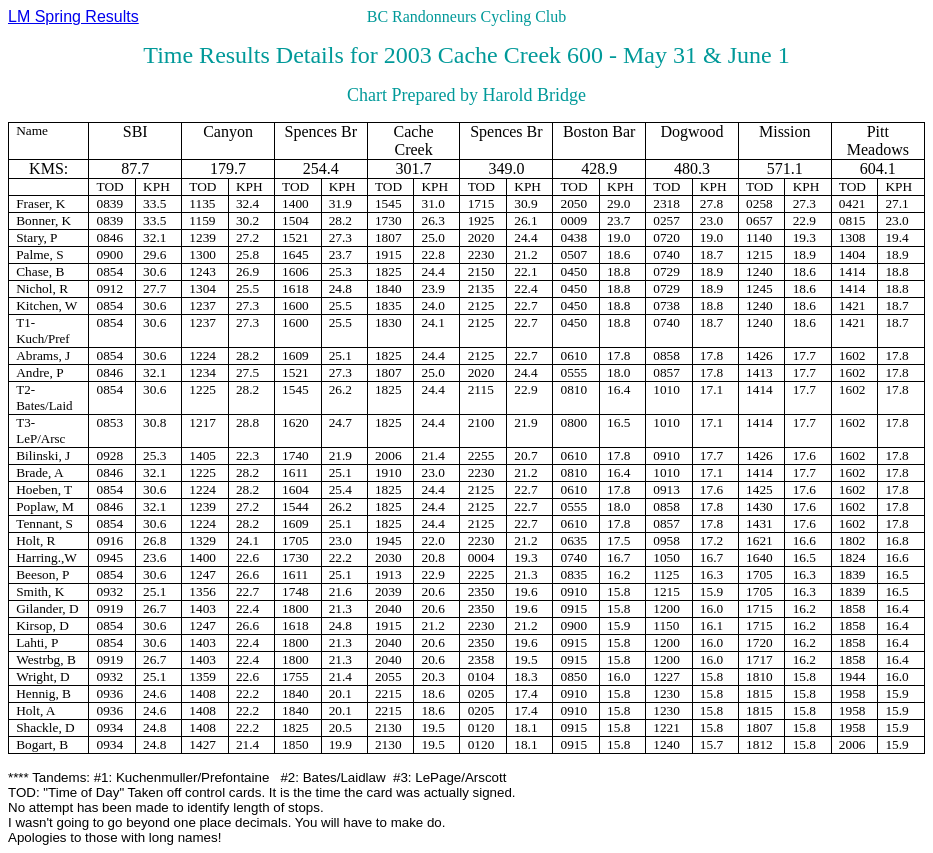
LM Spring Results (73, 16)
